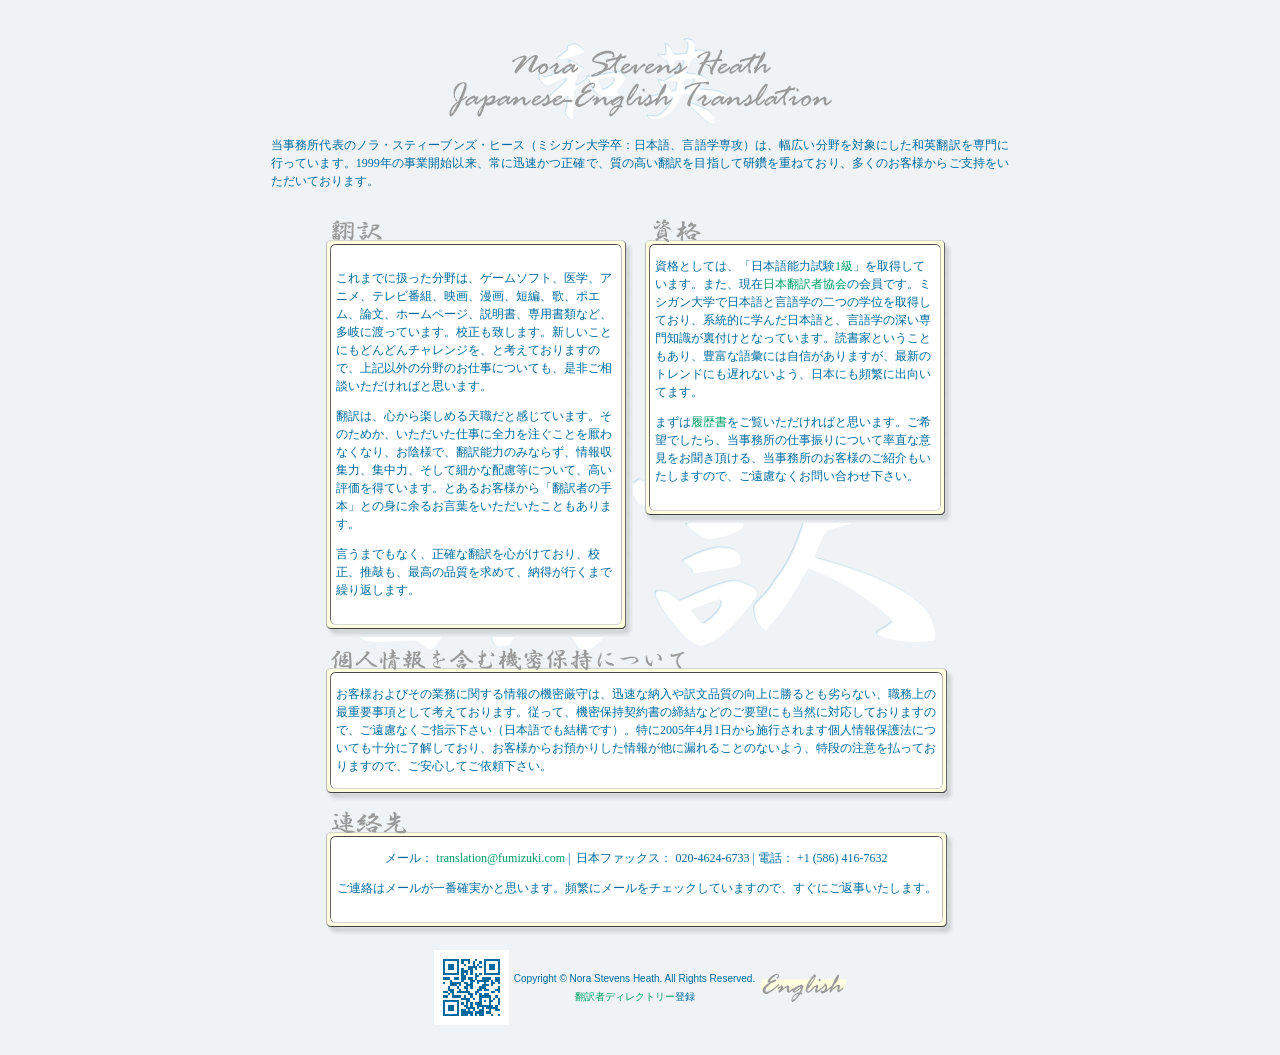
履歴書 (709, 422)
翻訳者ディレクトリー (625, 996)
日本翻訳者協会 (805, 284)
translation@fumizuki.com (500, 858)
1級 (844, 266)
